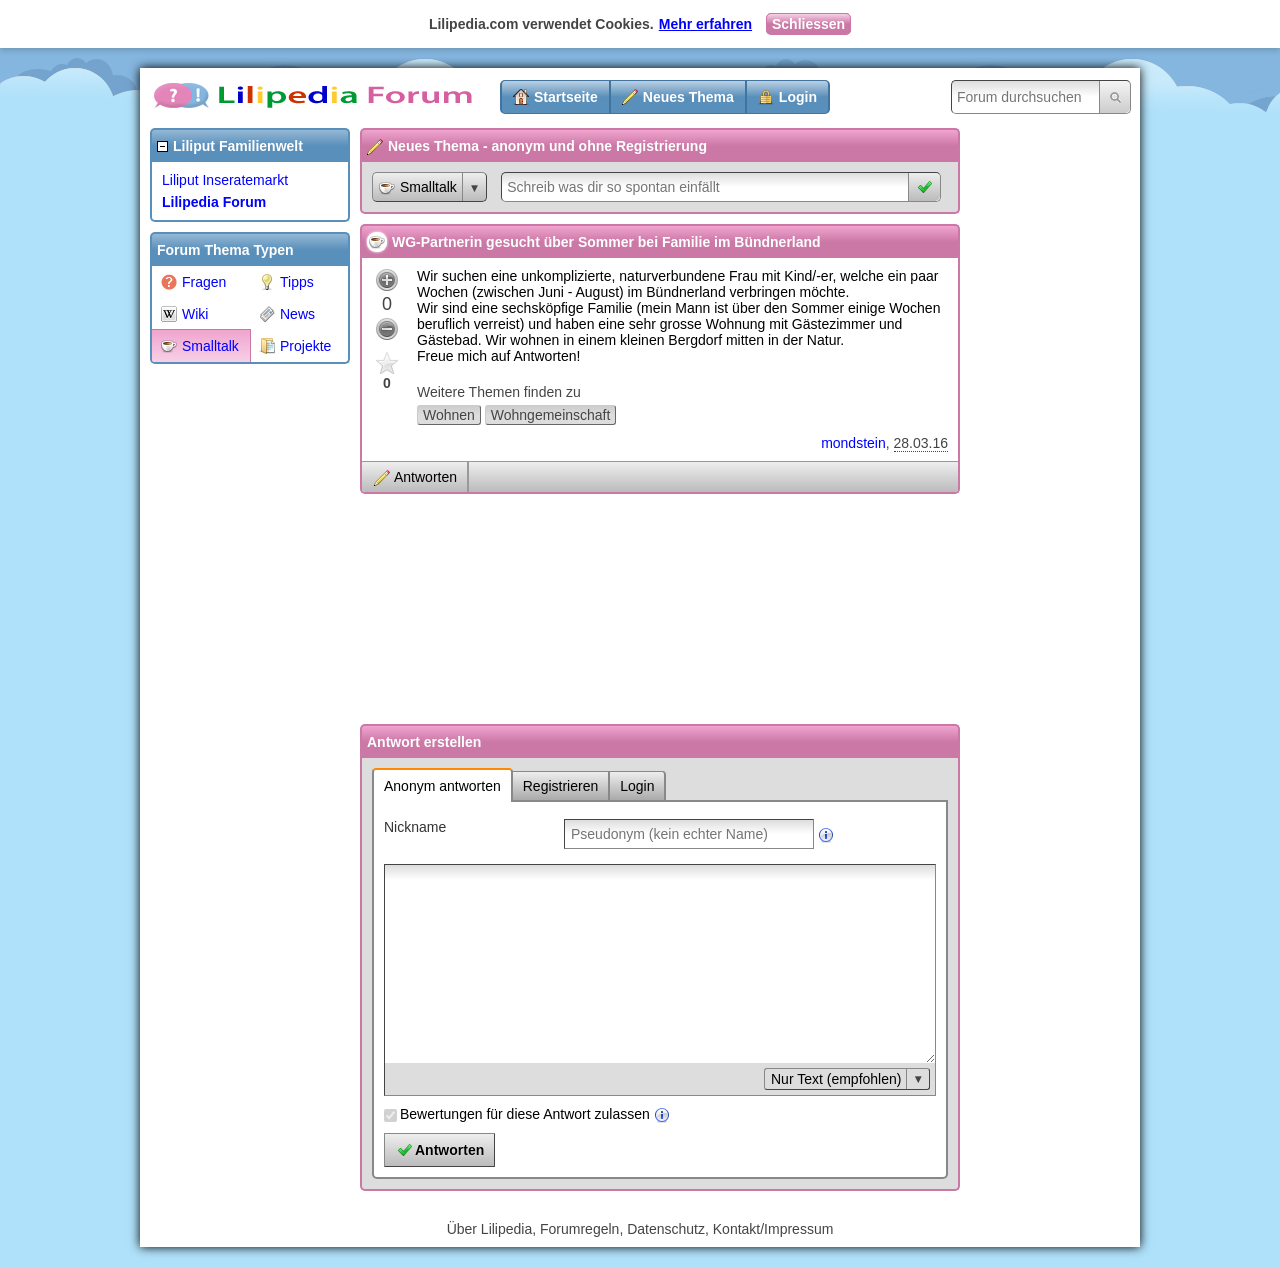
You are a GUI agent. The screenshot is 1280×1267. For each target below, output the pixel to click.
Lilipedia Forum (214, 202)
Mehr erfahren (705, 24)
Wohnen (449, 415)
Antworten (425, 477)
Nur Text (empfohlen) (836, 1079)
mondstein (853, 443)
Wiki (184, 314)
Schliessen (808, 24)
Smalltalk (200, 346)
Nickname (415, 827)
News (287, 314)
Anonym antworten (442, 786)
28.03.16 (921, 443)
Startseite (566, 97)
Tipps (286, 282)
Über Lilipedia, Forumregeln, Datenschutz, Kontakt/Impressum (640, 1229)
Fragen (193, 282)
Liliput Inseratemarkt (225, 180)
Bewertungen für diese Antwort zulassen (525, 1114)
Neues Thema (688, 97)
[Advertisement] (230, 674)
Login (798, 97)
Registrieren (560, 786)
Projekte (295, 346)
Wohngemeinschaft (551, 415)
